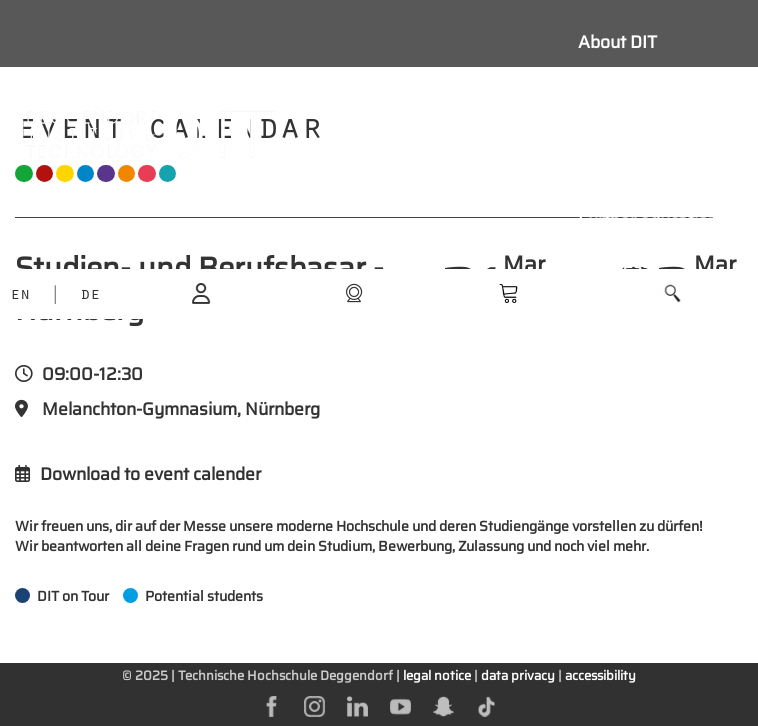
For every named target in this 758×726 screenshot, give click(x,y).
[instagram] (314, 705)
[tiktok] (486, 705)
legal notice (437, 675)
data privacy (518, 675)
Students (614, 132)
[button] (672, 293)
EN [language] (20, 296)
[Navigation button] (455, 134)
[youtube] (400, 705)
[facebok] (271, 705)
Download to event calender (138, 474)
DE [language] (90, 296)
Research (615, 176)
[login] (201, 292)
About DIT (617, 42)
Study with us (632, 87)
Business (614, 266)
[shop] (354, 292)
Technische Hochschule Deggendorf (285, 675)
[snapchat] (443, 705)
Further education (648, 221)
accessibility (600, 675)
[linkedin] (357, 705)
